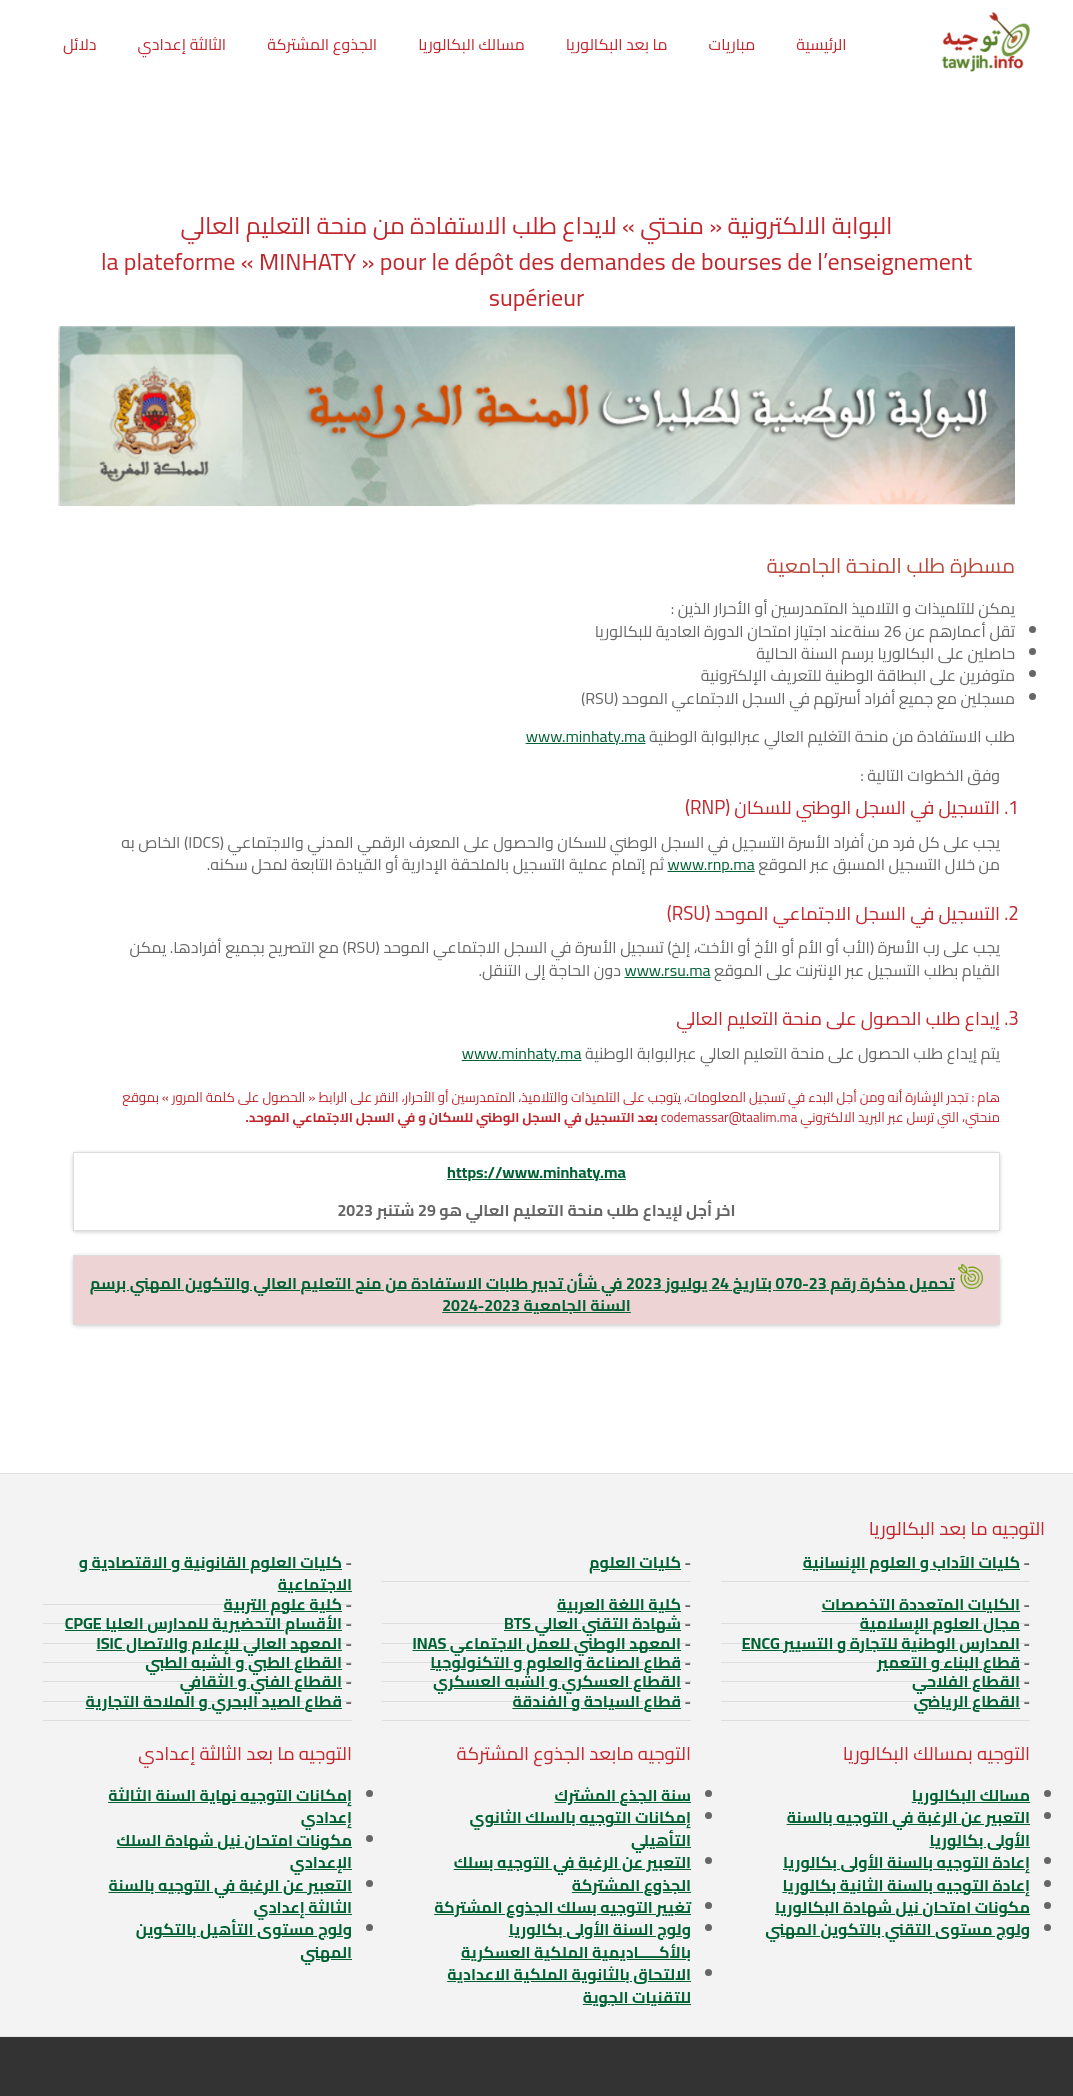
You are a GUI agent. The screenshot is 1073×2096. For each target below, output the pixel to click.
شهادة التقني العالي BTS (592, 1623)
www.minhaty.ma (586, 736)
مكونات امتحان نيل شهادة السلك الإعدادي (234, 1851)
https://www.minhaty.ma (536, 1172)
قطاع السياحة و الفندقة (596, 1701)
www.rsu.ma (667, 970)
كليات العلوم (635, 1562)
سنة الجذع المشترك (623, 1795)
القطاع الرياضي (966, 1701)
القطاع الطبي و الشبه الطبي (243, 1662)
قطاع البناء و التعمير (948, 1662)
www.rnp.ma (711, 864)
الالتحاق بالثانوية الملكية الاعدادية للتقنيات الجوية (569, 1985)
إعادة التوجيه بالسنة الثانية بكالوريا (906, 1885)
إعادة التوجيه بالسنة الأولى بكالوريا (906, 1862)
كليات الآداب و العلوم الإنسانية (911, 1562)
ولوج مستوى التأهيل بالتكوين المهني (244, 1940)
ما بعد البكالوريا (617, 44)
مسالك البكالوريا (471, 44)
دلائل (80, 44)
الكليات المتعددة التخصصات (921, 1604)
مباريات (732, 44)
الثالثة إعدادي (181, 44)
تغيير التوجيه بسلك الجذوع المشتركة (562, 1907)
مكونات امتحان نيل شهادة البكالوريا (902, 1907)
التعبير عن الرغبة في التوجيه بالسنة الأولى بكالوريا (908, 1828)
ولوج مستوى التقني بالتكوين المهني (897, 1929)
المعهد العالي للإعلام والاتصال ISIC (219, 1643)
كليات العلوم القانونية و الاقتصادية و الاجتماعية (215, 1573)
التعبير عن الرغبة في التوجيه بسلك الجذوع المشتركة (572, 1873)
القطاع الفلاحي (966, 1681)
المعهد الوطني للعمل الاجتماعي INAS (547, 1643)
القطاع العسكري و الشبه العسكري (557, 1681)
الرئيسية (821, 44)
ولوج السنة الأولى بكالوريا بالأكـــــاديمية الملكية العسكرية (576, 1940)
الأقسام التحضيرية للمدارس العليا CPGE (203, 1623)
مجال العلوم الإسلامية (940, 1623)
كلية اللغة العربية (619, 1604)
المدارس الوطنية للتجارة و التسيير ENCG (881, 1643)
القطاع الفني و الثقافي (261, 1681)
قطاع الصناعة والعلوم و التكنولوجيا (555, 1662)
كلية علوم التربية (283, 1604)
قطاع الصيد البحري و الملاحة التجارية (214, 1701)
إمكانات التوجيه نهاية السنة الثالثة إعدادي (230, 1806)
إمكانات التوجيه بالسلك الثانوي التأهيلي (580, 1828)
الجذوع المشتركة (322, 44)
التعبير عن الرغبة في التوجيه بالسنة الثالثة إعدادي (230, 1896)
